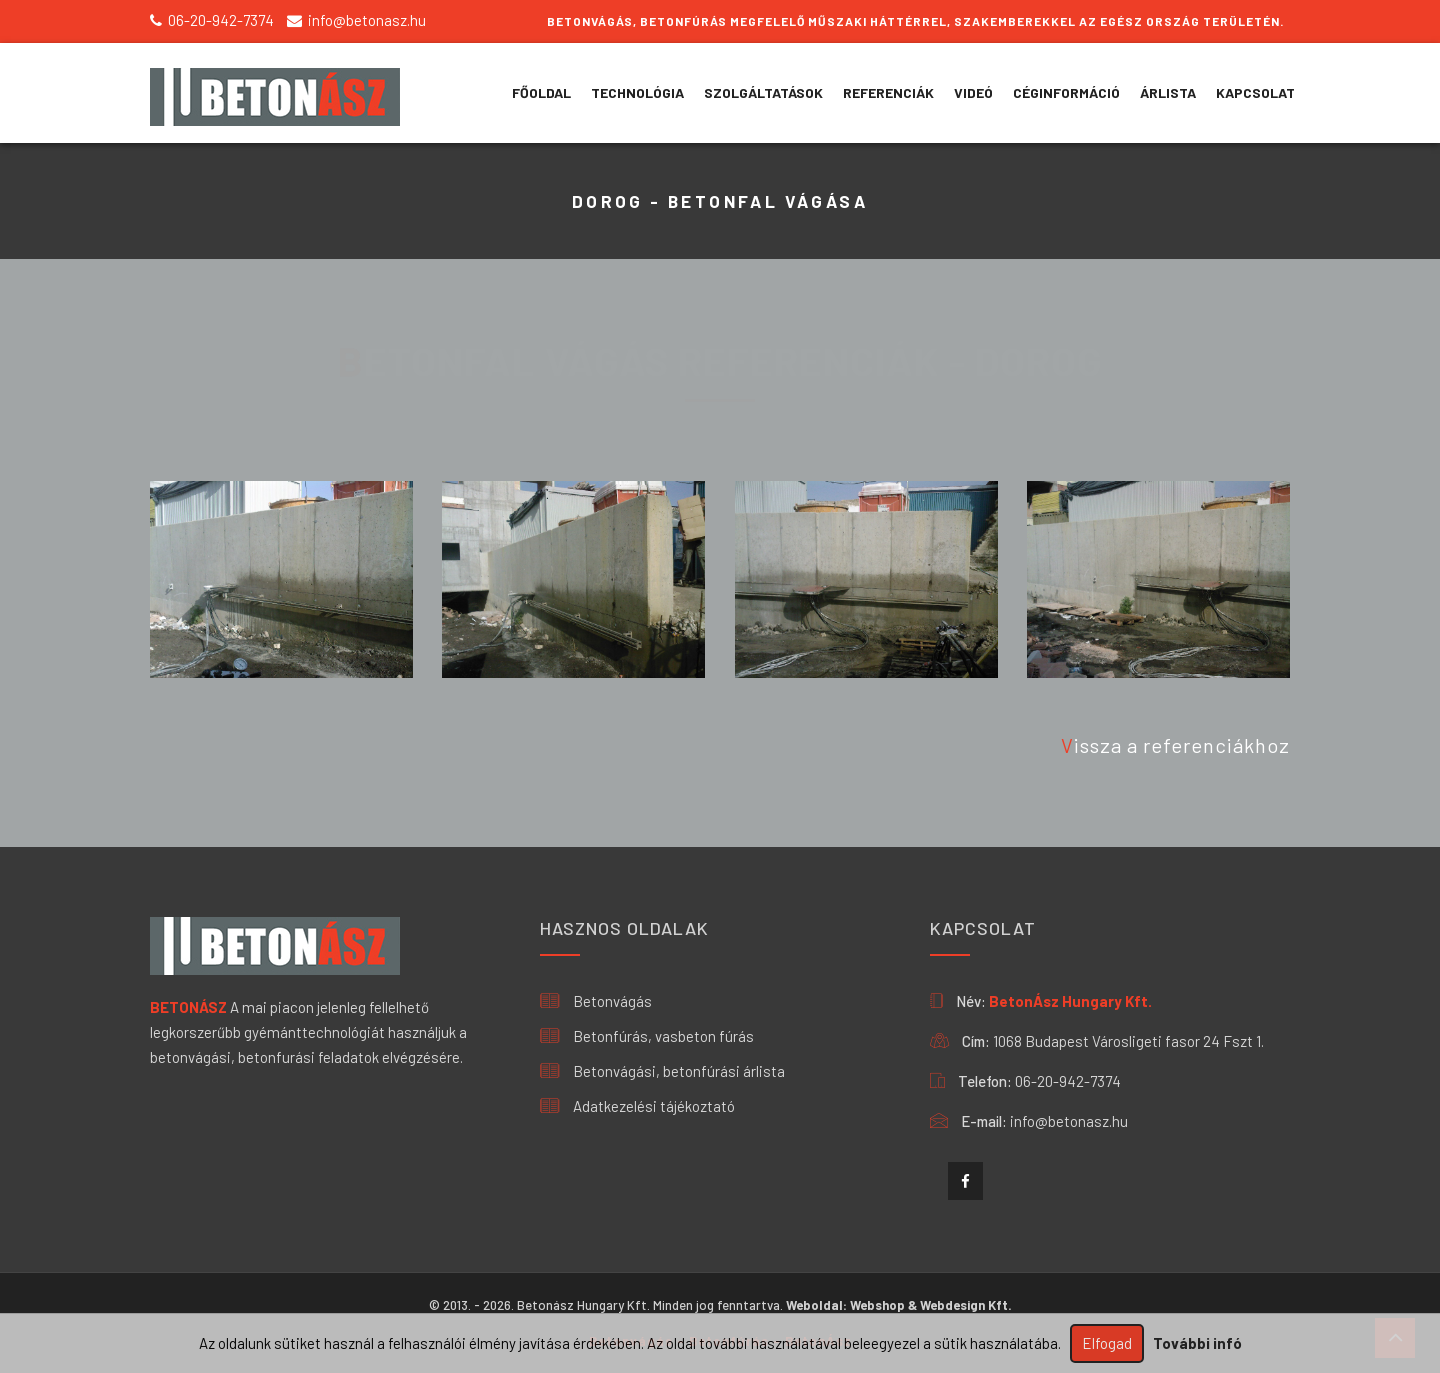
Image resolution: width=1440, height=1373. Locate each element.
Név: (971, 1001)
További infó (1197, 1343)
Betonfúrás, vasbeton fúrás (647, 1036)
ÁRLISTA (1168, 92)
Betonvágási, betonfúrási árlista (662, 1071)
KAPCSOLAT (1255, 92)
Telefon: (985, 1081)
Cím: (976, 1041)
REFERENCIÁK (888, 92)
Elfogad (1107, 1343)
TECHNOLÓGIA (637, 92)
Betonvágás (596, 1001)
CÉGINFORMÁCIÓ (1066, 92)
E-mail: (984, 1121)
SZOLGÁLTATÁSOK (763, 92)
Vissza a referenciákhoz (1175, 745)
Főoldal (541, 92)
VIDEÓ (973, 92)
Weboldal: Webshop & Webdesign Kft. (899, 1305)
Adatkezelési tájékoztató (637, 1106)
